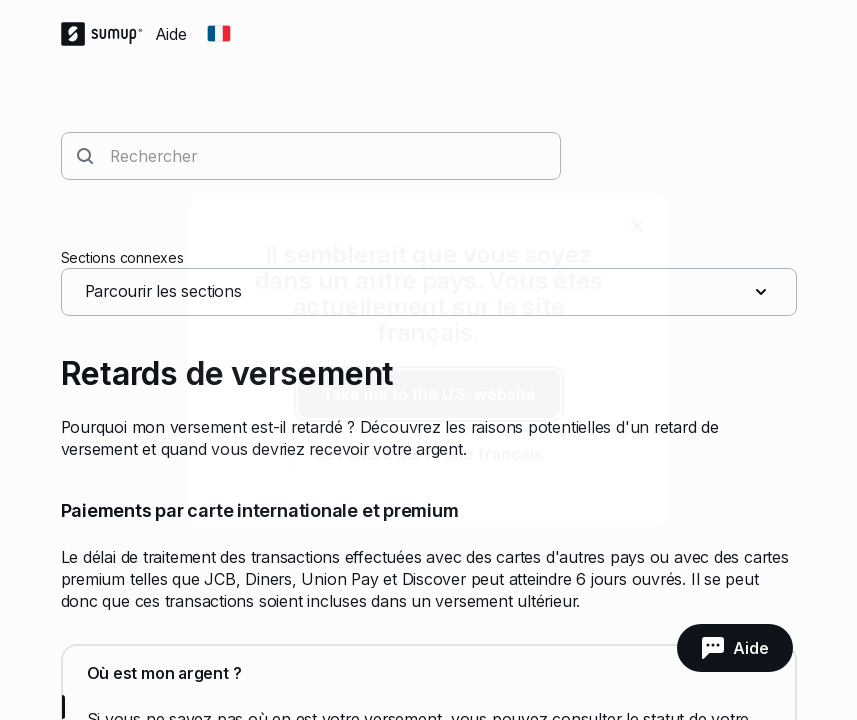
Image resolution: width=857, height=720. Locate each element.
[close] (637, 226)
